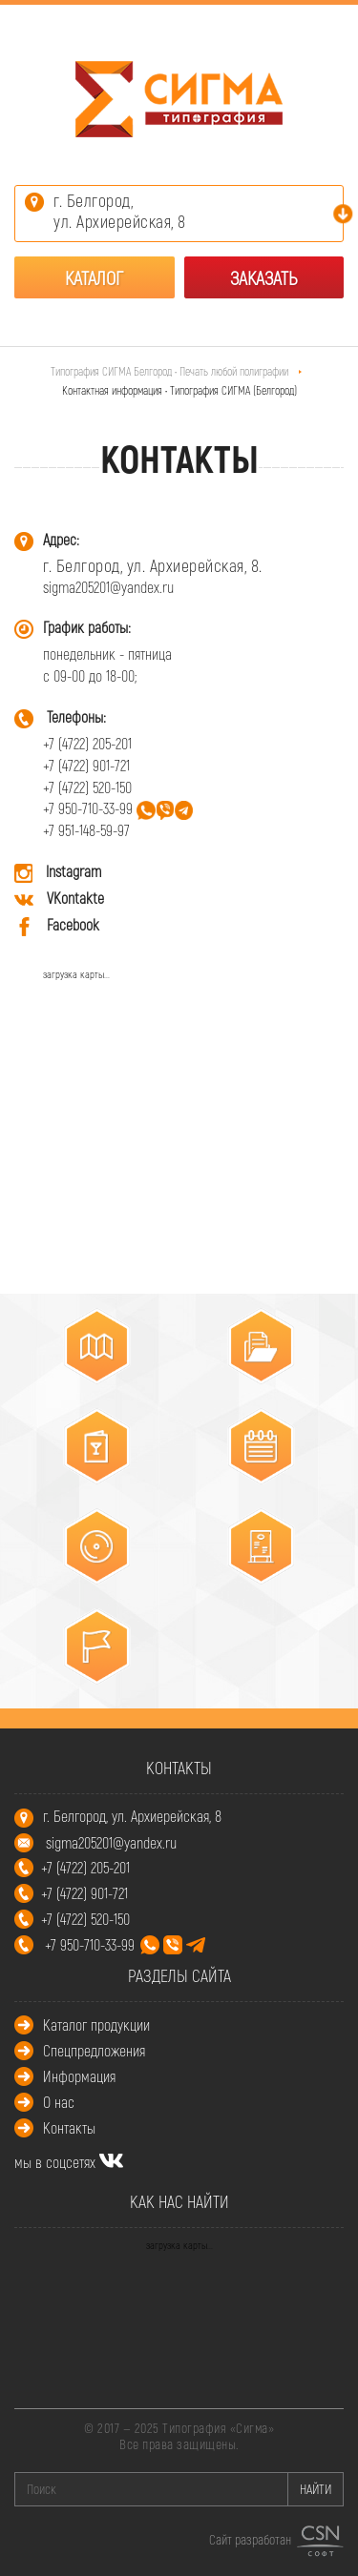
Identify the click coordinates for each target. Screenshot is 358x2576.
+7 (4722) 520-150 (87, 787)
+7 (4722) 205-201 (87, 743)
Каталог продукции (96, 2024)
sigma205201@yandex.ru (108, 587)
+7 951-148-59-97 (86, 830)
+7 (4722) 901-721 (86, 765)
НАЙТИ (315, 2489)
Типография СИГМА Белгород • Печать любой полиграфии (171, 371)
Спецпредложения (94, 2050)
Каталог (94, 277)
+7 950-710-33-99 (88, 808)
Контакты (69, 2127)
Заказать (263, 277)
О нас (58, 2102)
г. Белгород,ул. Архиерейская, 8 (119, 211)
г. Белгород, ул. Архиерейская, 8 (132, 1816)
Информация (79, 2076)
